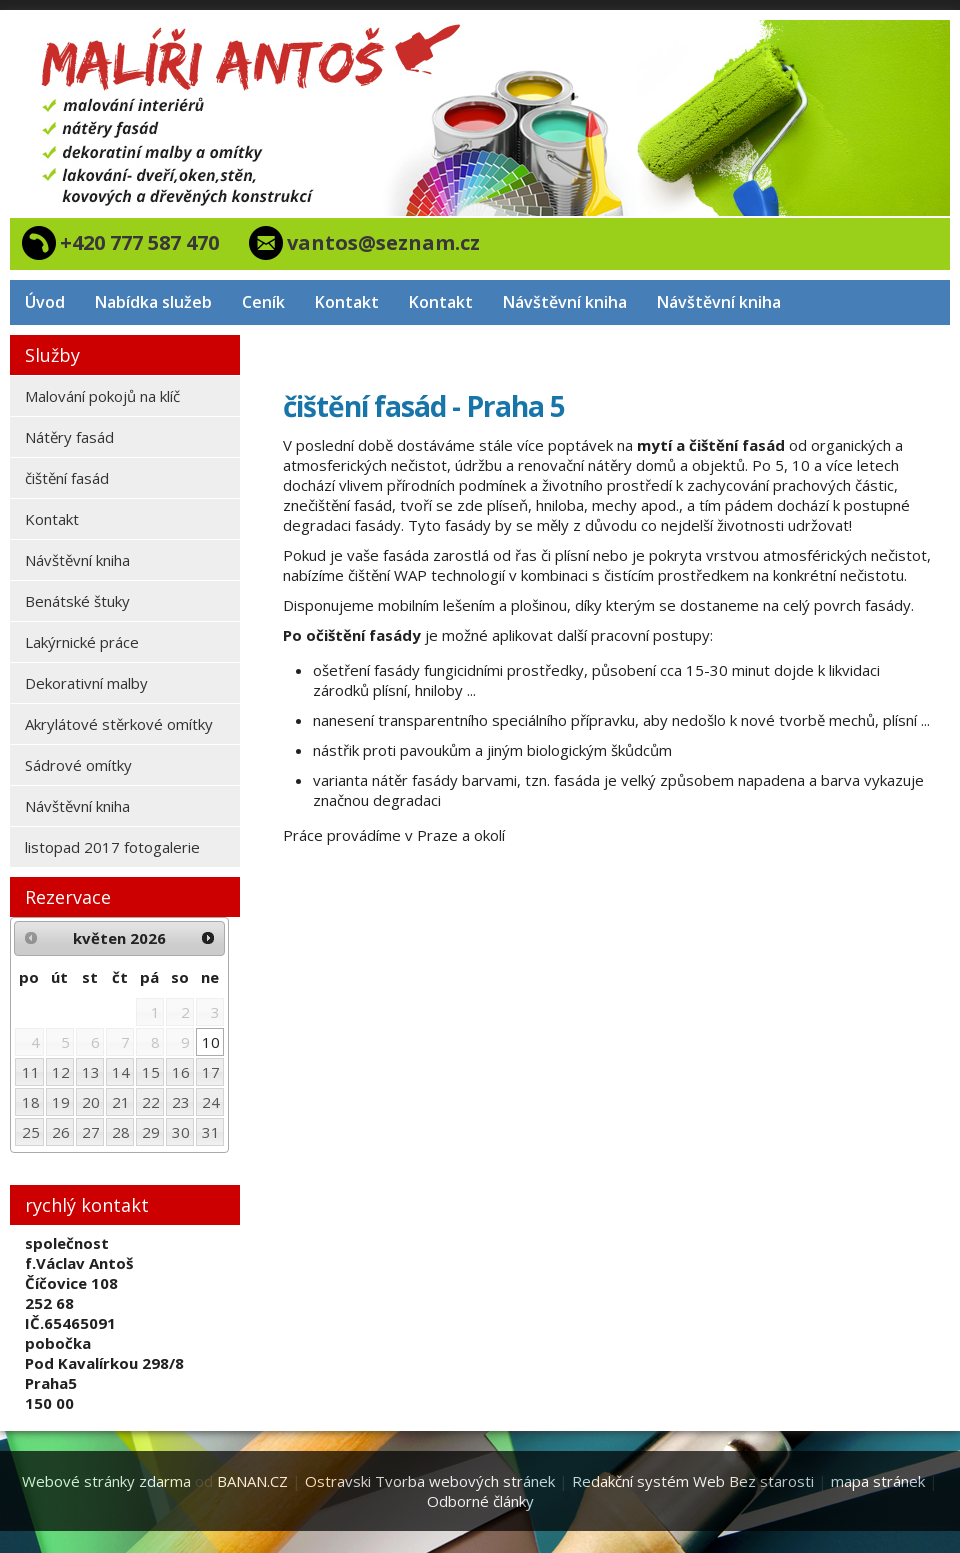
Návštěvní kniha (565, 302)
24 (211, 1102)
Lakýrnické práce (82, 642)
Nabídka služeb (153, 302)
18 (31, 1102)
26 (61, 1132)
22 (151, 1102)
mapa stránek (878, 1481)
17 (211, 1072)
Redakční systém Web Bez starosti (693, 1481)
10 (211, 1042)
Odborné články (480, 1501)
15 (151, 1072)
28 (121, 1132)
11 (31, 1072)
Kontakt (347, 302)
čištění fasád (67, 478)
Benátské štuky (77, 601)
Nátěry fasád (69, 437)
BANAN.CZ (252, 1481)
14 (121, 1072)
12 (61, 1072)
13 (91, 1072)
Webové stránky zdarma (106, 1481)
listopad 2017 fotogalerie (112, 847)
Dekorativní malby (86, 683)
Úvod (45, 302)
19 (61, 1102)
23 (181, 1102)
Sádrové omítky (78, 765)
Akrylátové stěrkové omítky (119, 724)
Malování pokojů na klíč (102, 396)
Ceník (263, 302)
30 (181, 1132)
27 (91, 1132)
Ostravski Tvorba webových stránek (430, 1481)
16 (181, 1072)
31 (211, 1132)
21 (121, 1102)
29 (151, 1132)
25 (31, 1132)
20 (91, 1102)
